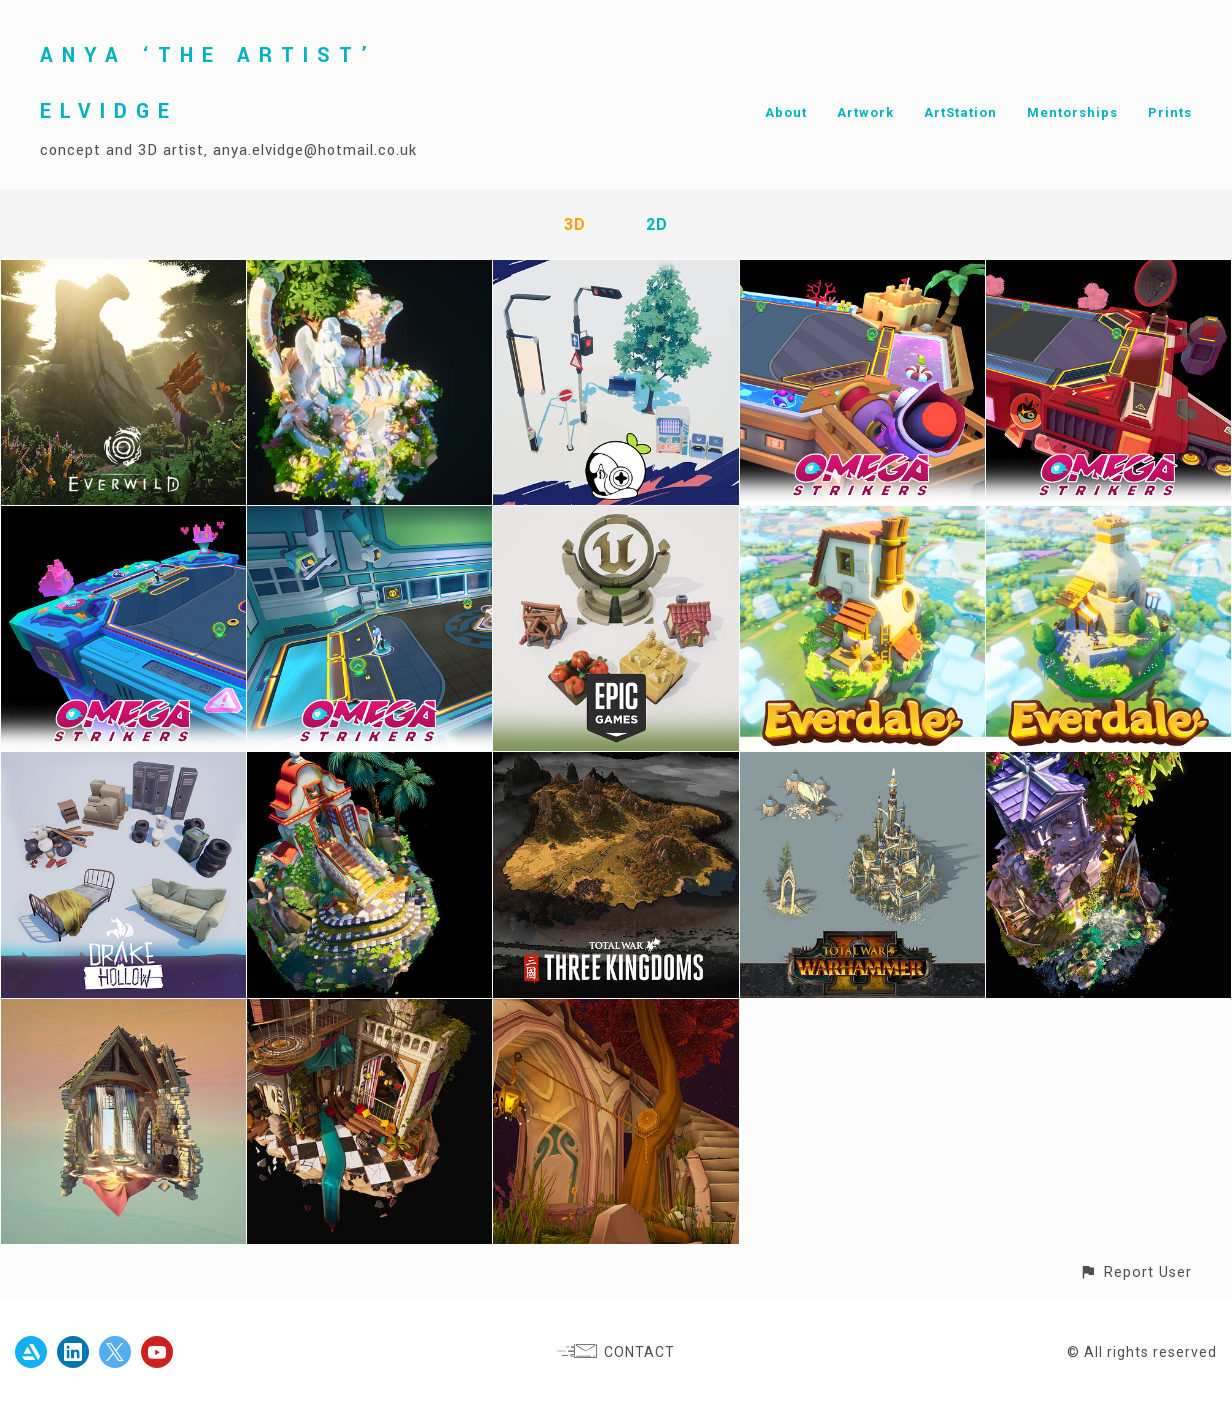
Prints (1170, 112)
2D (657, 224)
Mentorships (1072, 112)
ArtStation (960, 112)
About (786, 112)
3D (575, 224)
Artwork (865, 112)
